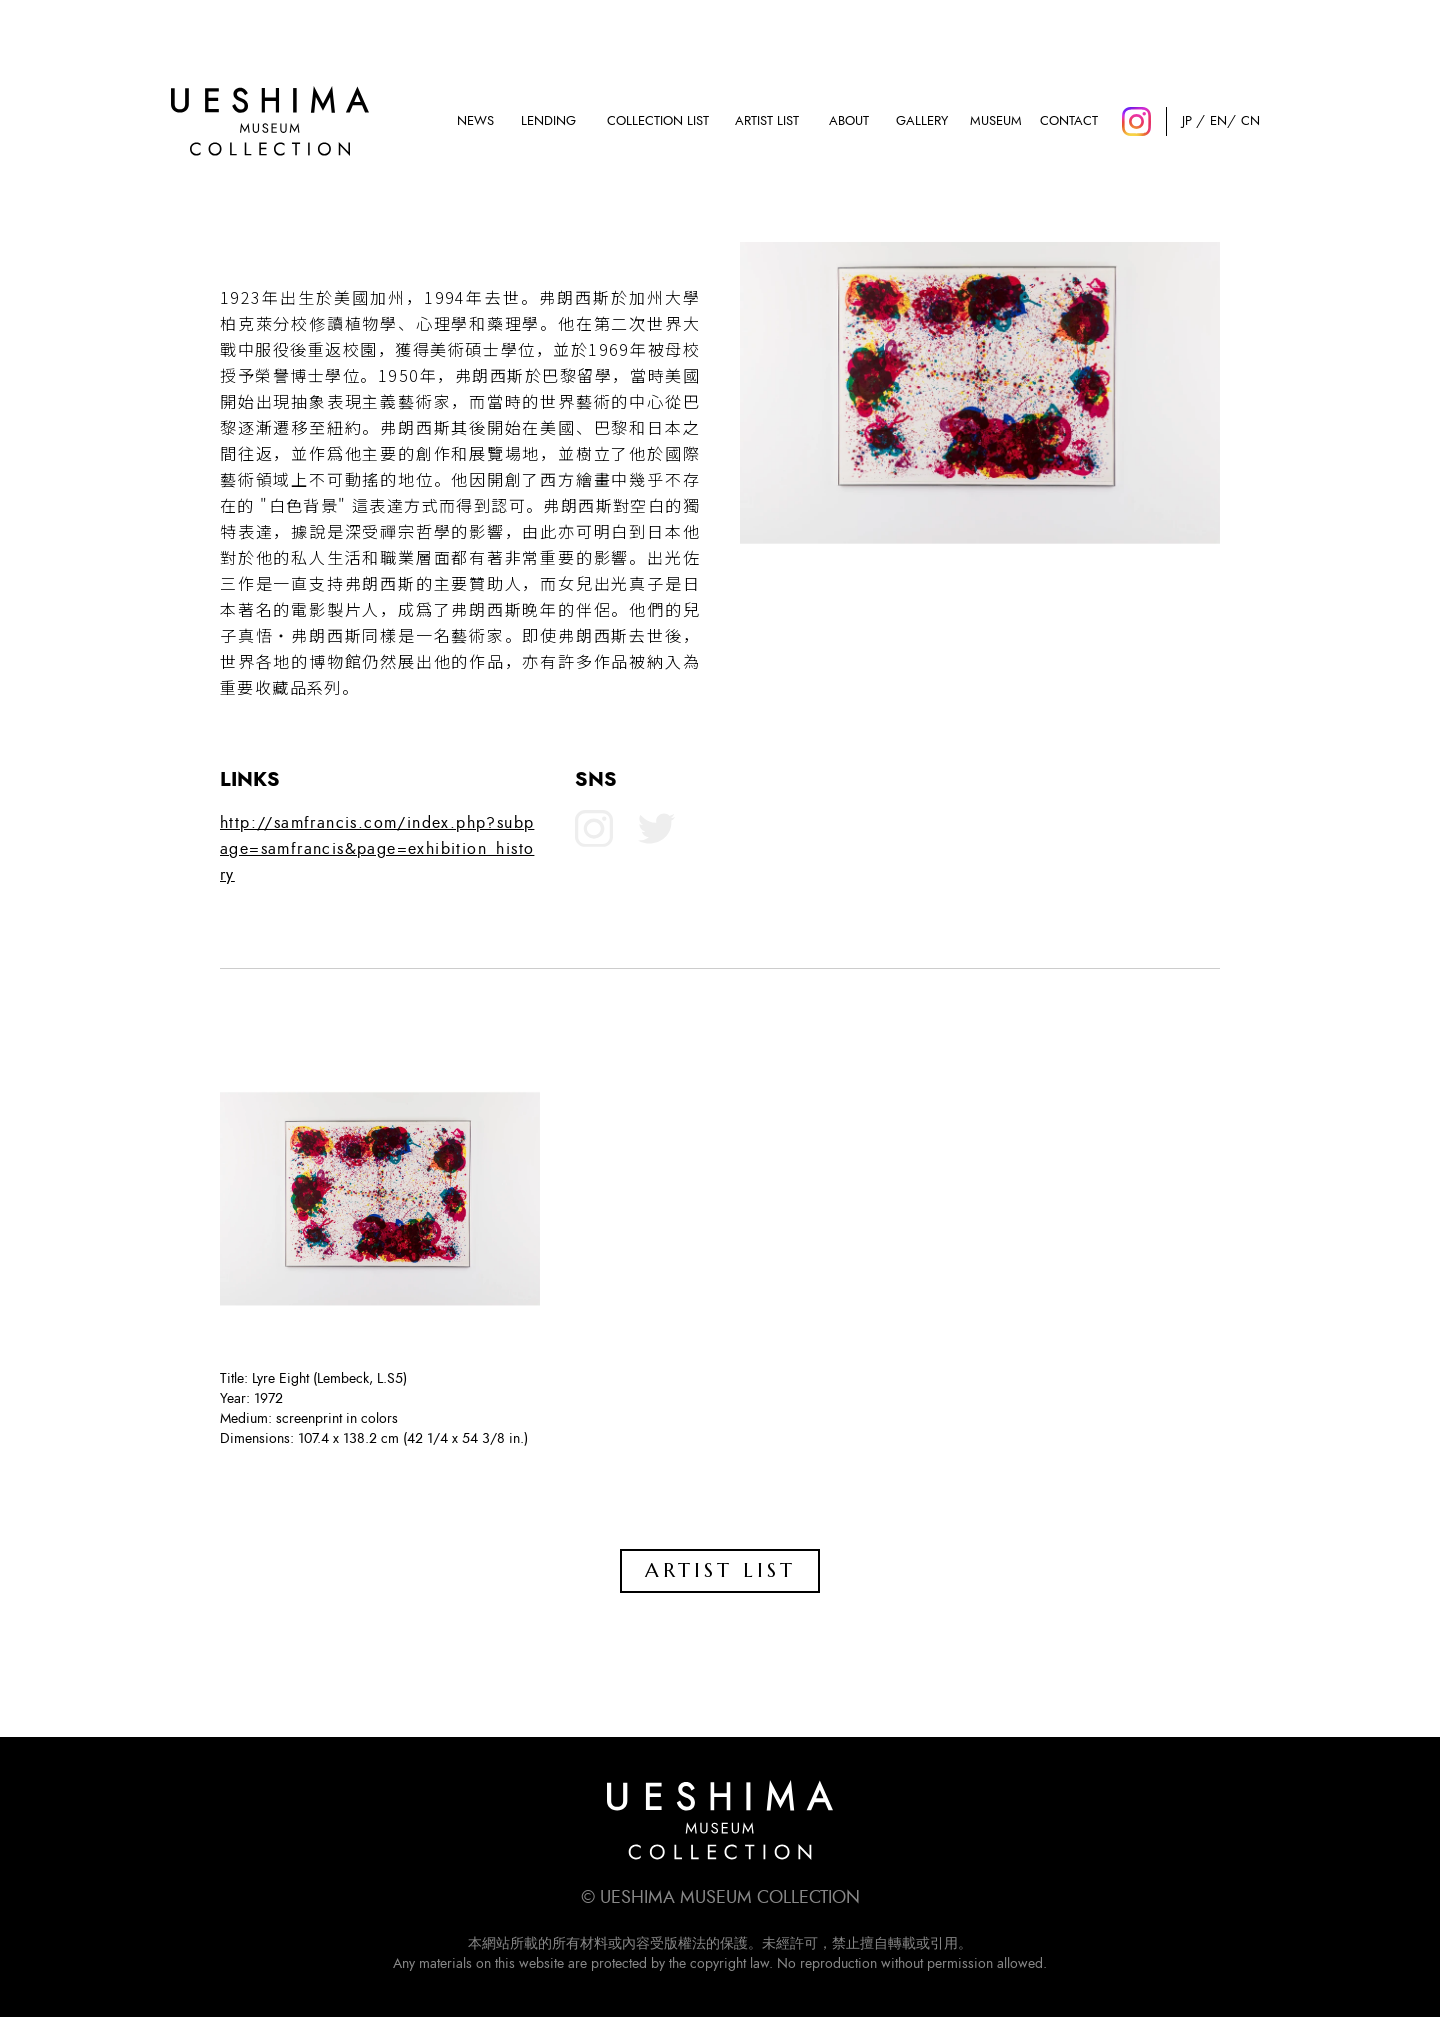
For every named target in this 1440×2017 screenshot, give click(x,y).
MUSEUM (996, 121)
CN (1250, 121)
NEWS (475, 121)
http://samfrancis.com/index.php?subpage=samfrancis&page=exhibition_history (377, 849)
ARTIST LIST (767, 121)
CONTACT (1069, 121)
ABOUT (849, 121)
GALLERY (922, 121)
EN (1218, 121)
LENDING (548, 121)
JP (1187, 121)
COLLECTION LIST (658, 121)
